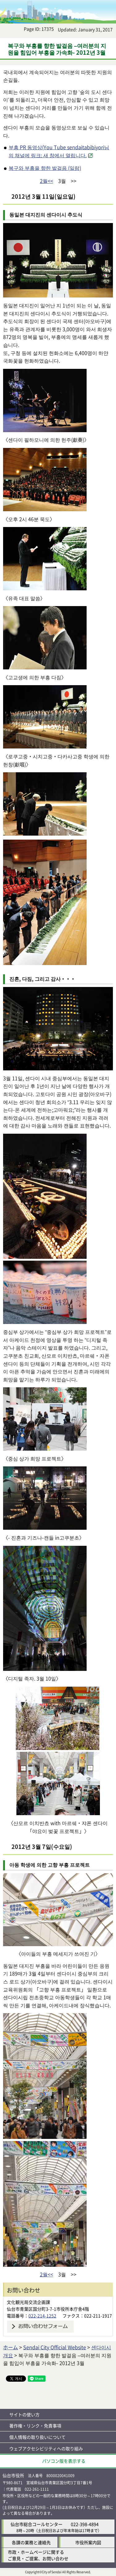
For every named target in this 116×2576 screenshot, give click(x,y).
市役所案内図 (88, 2542)
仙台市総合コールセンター (36, 2524)
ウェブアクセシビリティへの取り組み (46, 2448)
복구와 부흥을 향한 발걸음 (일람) (45, 167)
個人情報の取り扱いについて (37, 2437)
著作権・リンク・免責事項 (35, 2425)
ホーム (10, 2347)
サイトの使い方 (24, 2414)
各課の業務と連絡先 (31, 2542)
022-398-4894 (85, 2524)
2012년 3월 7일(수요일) (41, 1846)
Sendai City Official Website (54, 2347)
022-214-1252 (42, 2315)
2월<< (46, 180)
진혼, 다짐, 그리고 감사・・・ (42, 978)
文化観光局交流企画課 (28, 2302)
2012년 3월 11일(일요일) (43, 196)
